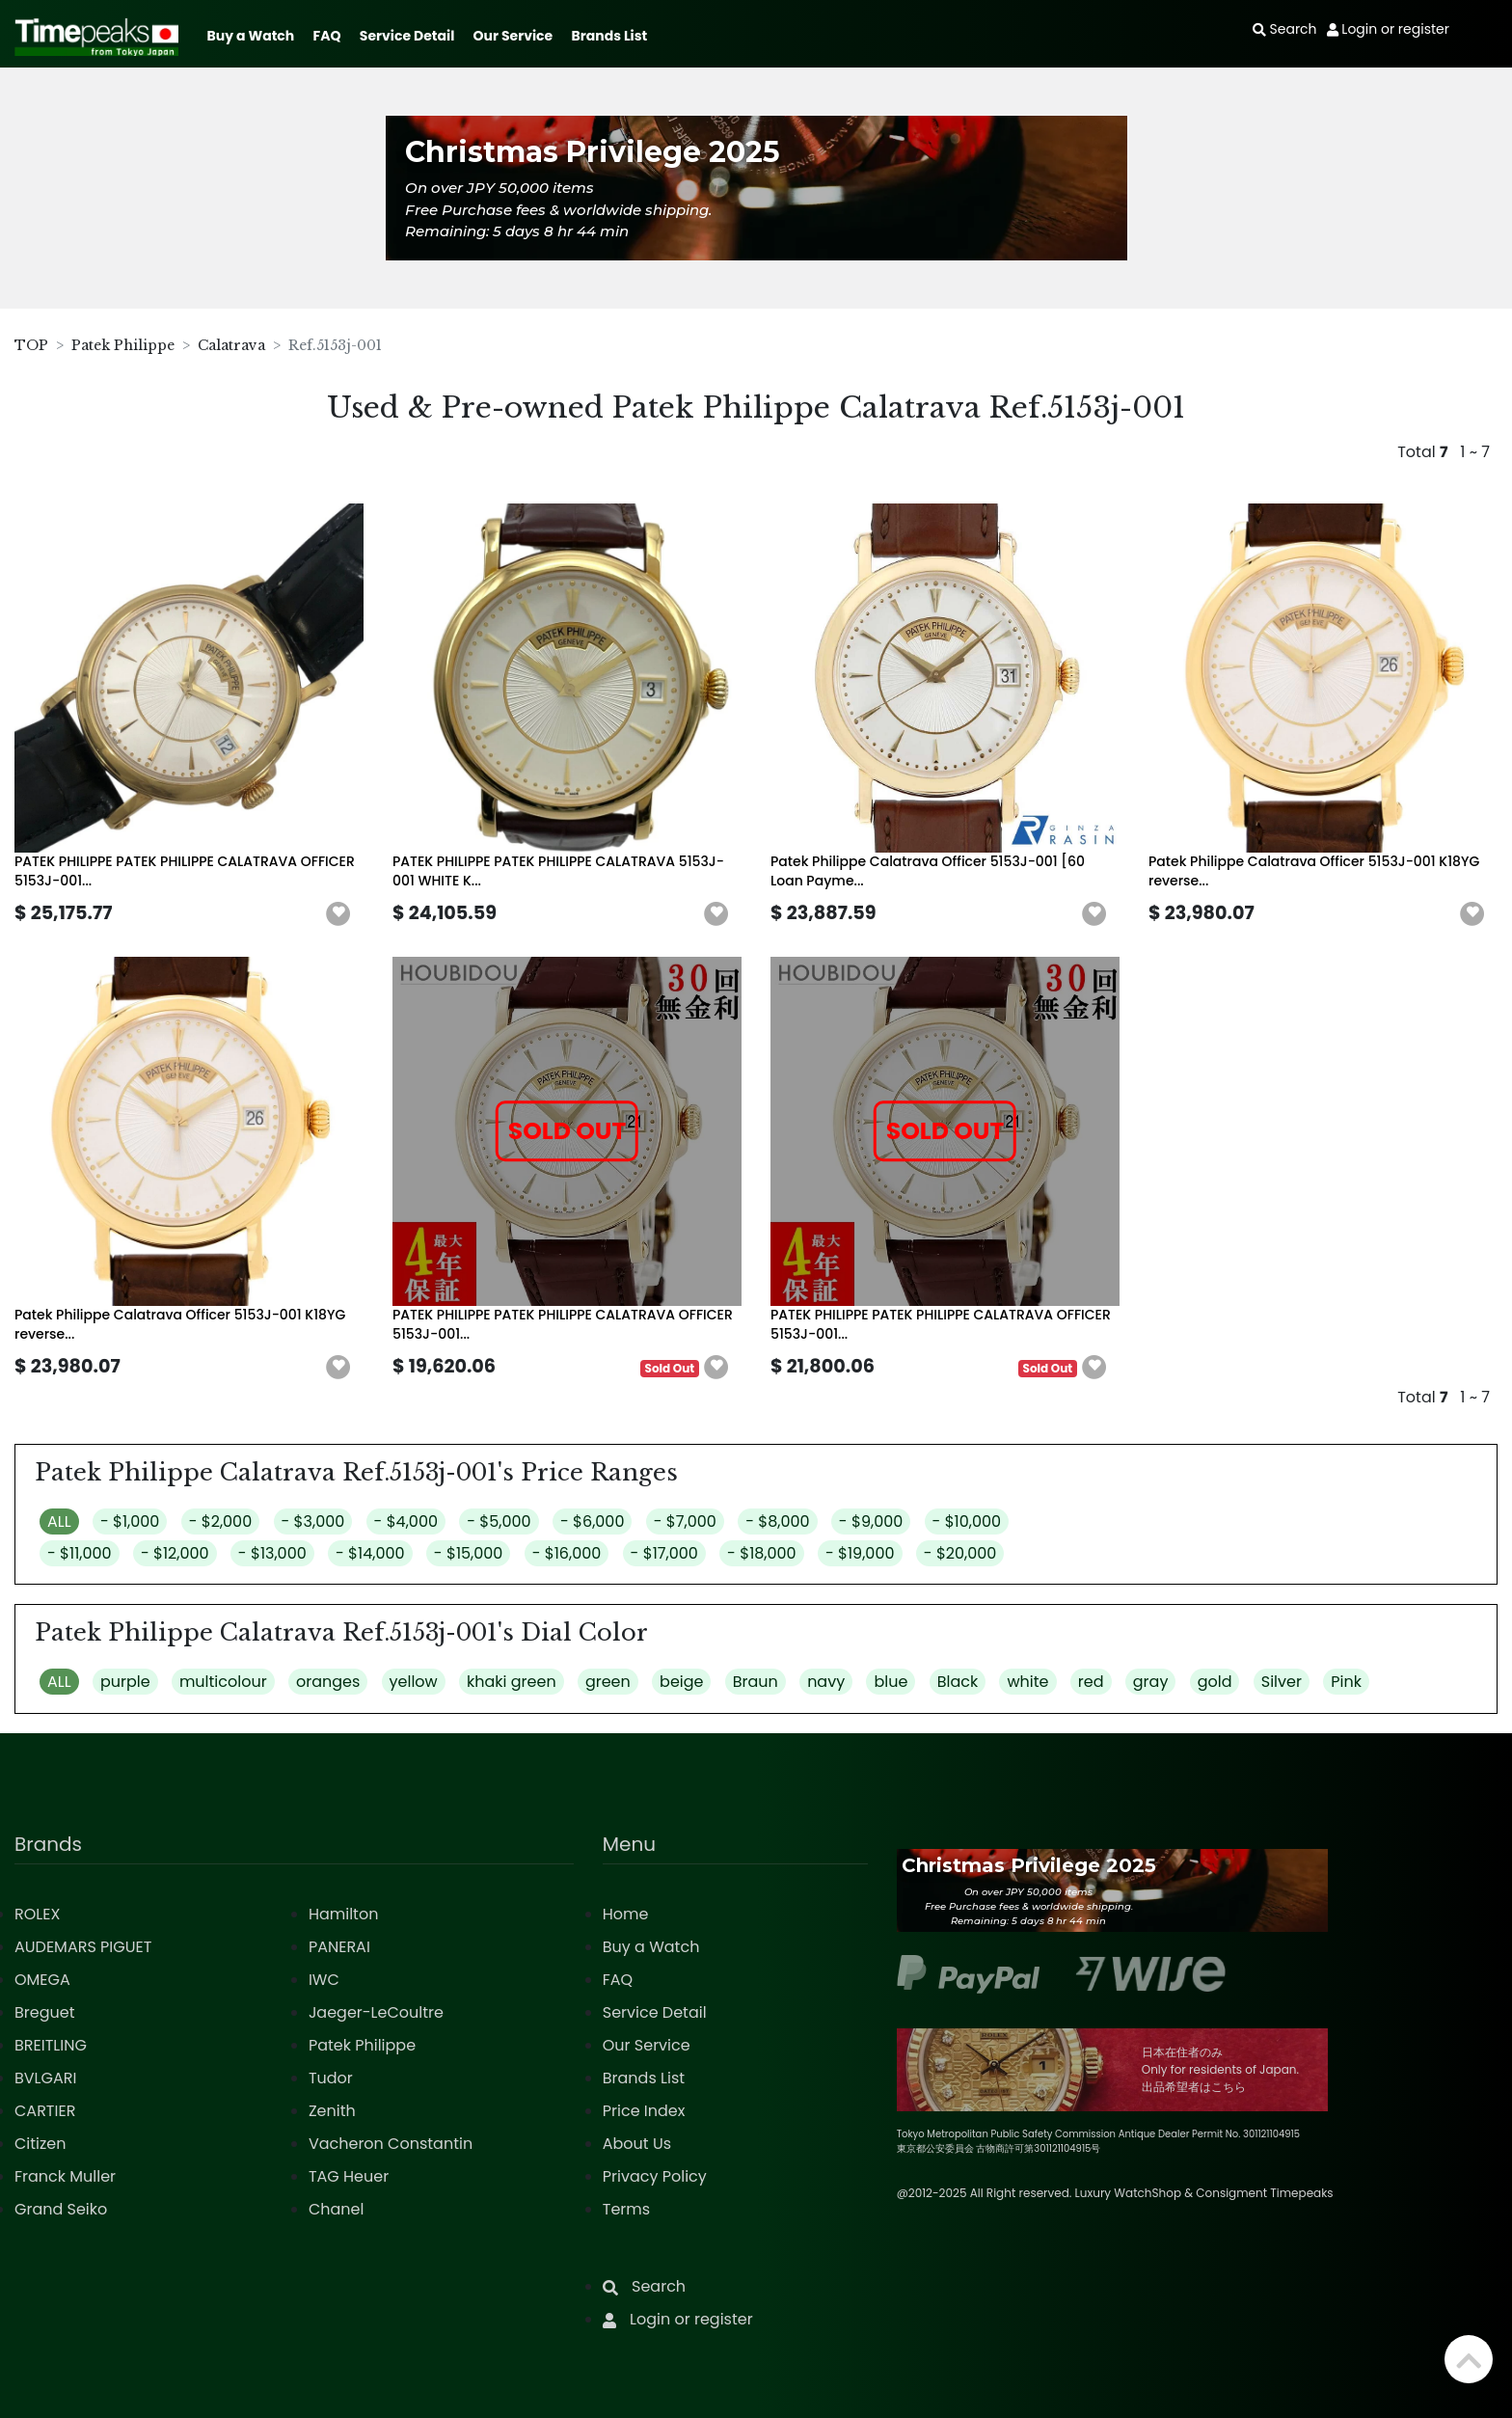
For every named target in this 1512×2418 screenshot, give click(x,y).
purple (125, 1682)
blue (890, 1682)
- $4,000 (406, 1521)
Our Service (513, 35)
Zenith (332, 2111)
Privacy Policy (655, 2176)
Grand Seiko (60, 2209)
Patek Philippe (123, 345)
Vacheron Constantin (390, 2144)
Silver (1281, 1682)
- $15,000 (468, 1553)
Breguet (44, 2012)
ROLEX (37, 1914)
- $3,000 (313, 1521)
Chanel (336, 2209)
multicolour (223, 1682)
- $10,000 (967, 1521)
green (608, 1682)
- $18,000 (761, 1553)
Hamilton (344, 1914)
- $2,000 (221, 1521)
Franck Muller (65, 2176)
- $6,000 (592, 1521)
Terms (626, 2209)
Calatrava (231, 345)
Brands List (609, 35)
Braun (755, 1682)
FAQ (327, 35)
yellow (414, 1682)
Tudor (331, 2078)
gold (1215, 1682)
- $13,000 (272, 1553)
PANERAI (339, 1947)
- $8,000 (777, 1521)
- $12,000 (175, 1553)
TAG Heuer (349, 2176)
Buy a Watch (250, 35)
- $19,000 (860, 1553)
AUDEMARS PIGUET (82, 1947)
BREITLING (50, 2045)
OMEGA (42, 1980)
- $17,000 (664, 1553)
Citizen (40, 2144)
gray (1151, 1682)
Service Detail (407, 35)
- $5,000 (498, 1521)
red (1091, 1682)
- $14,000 (370, 1553)
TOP (31, 345)
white (1027, 1682)
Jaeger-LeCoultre (376, 2012)
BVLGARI (45, 2078)
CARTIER (44, 2111)
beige (681, 1682)
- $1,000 (129, 1521)
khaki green (511, 1682)
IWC (324, 1980)
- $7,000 (685, 1521)
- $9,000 (871, 1521)
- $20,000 (960, 1553)
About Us (637, 2144)
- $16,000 (567, 1553)
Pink (1346, 1682)
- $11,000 (79, 1553)
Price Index (644, 2111)
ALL (59, 1521)
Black (958, 1682)
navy (826, 1682)
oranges (328, 1682)
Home (626, 1914)
